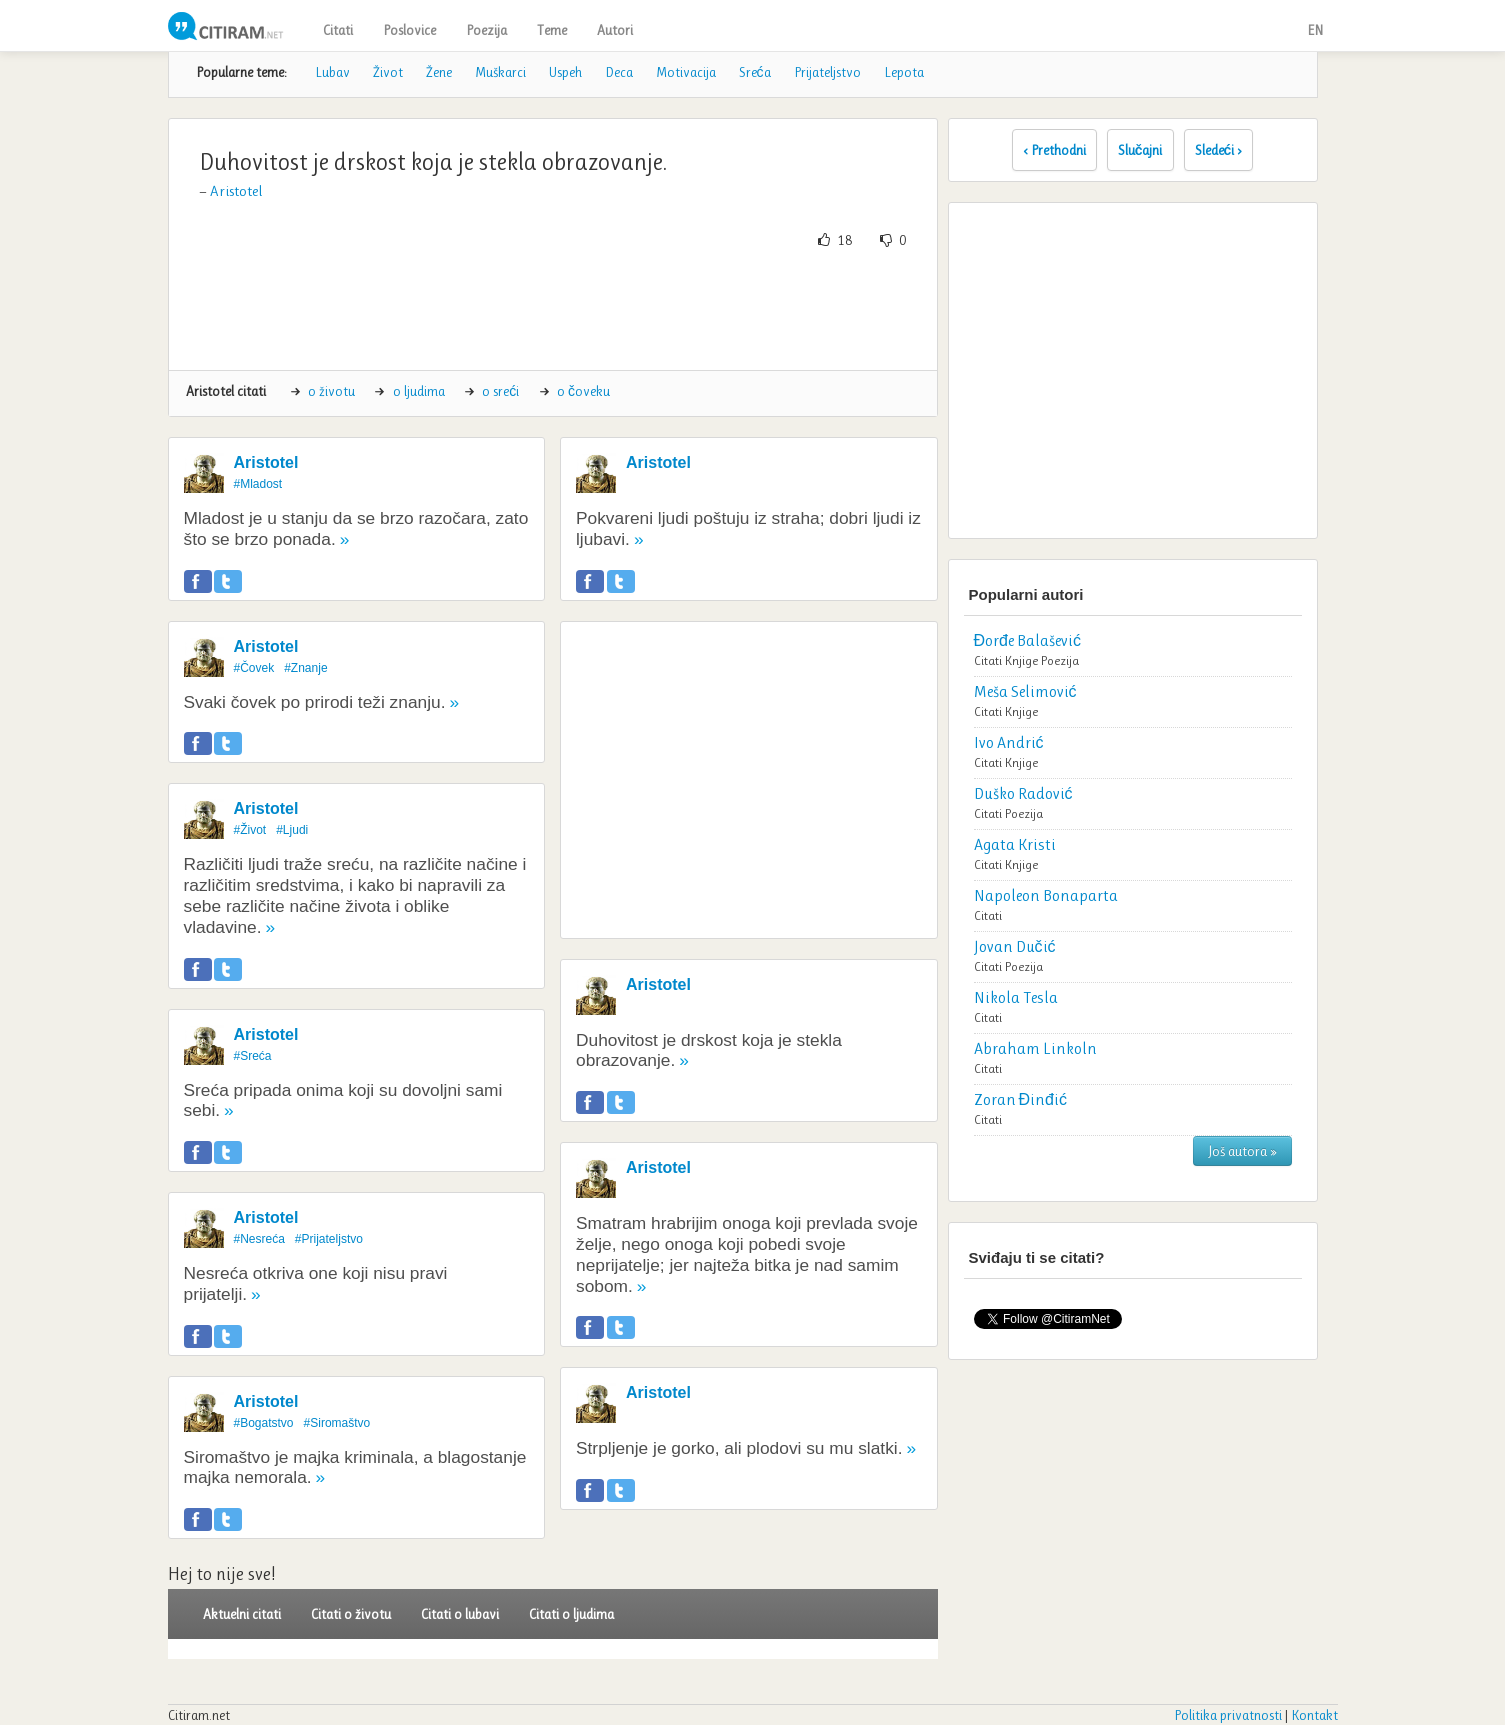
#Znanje (305, 668)
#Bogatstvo (264, 1423)
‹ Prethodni (1054, 150)
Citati (338, 30)
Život (388, 72)
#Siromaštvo (337, 1423)
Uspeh (565, 72)
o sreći (500, 391)
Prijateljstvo (827, 72)
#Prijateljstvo (329, 1239)
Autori (615, 30)
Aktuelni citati (242, 1614)
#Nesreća (259, 1239)
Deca (619, 72)
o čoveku (583, 391)
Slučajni (1140, 150)
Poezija (486, 30)
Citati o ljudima (571, 1614)
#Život (250, 830)
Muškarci (500, 72)
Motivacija (686, 72)
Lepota (904, 72)
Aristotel (236, 191)
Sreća (755, 72)
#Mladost (258, 484)
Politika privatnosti (1228, 1715)
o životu (331, 391)
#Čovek (254, 668)
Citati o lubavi (460, 1614)
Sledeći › (1219, 150)
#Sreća (253, 1056)
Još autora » (1242, 1151)
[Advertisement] (553, 310)
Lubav (332, 72)
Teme (552, 30)
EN (1315, 30)
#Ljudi (292, 830)
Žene (439, 72)
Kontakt (1314, 1715)
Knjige (1021, 660)
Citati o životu (351, 1614)
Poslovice (409, 30)
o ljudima (419, 391)
